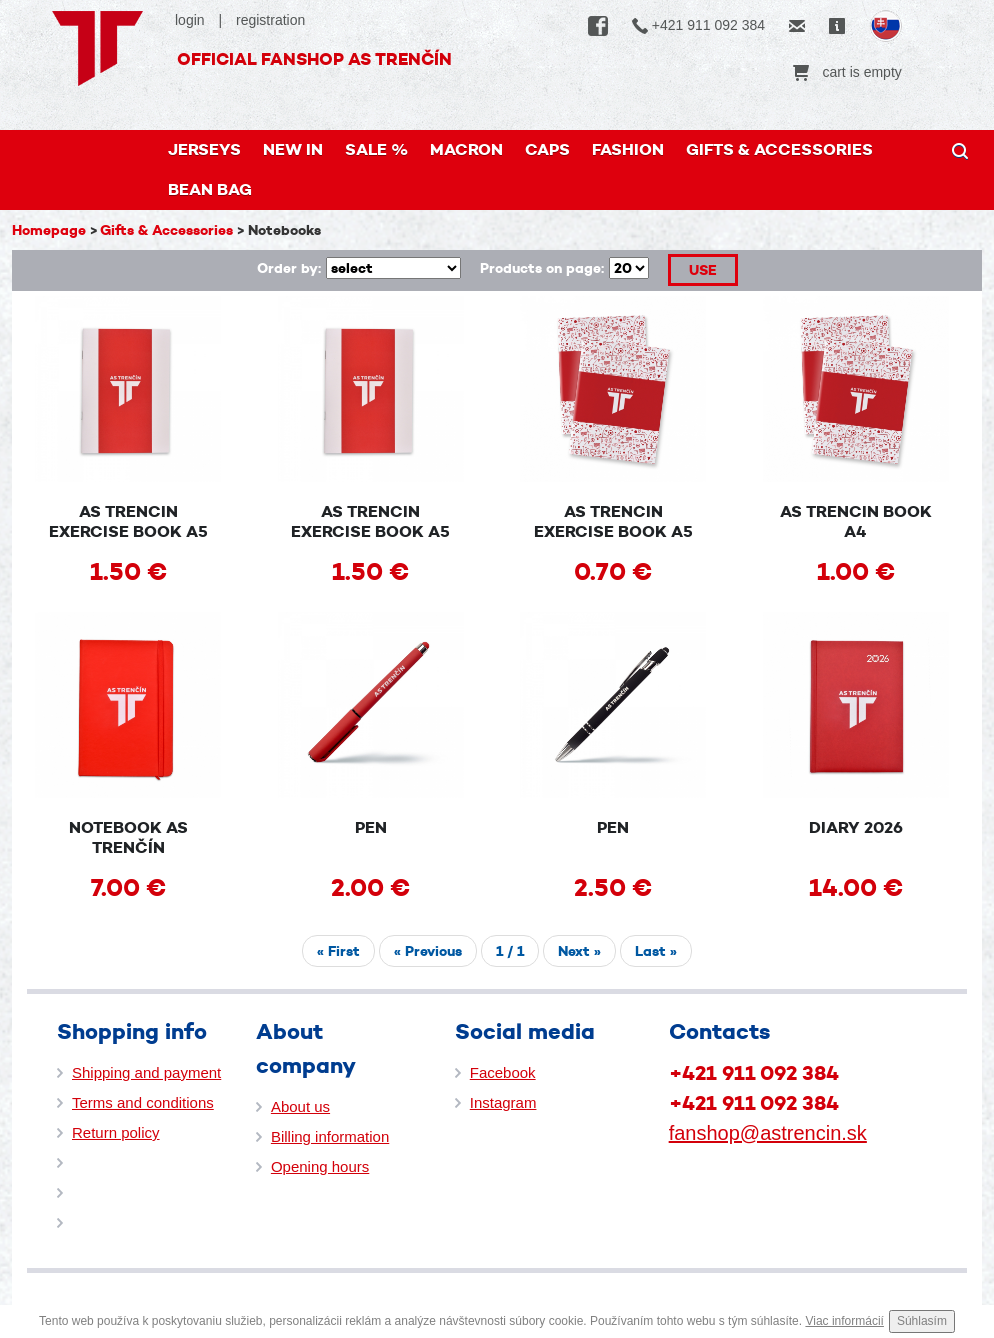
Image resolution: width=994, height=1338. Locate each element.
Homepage (49, 230)
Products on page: (542, 268)
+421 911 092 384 (698, 25)
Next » (579, 951)
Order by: (289, 268)
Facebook (503, 1072)
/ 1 (510, 951)
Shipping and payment (146, 1072)
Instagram (503, 1102)
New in (293, 149)
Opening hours (320, 1166)
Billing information (330, 1136)
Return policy (116, 1132)
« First (338, 951)
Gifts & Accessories (779, 149)
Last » (656, 951)
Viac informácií (844, 1321)
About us (300, 1106)
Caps (547, 149)
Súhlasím (922, 1321)
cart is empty (847, 72)
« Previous (428, 951)
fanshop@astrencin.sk (768, 1133)
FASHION (628, 149)
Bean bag (210, 189)
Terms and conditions (143, 1102)
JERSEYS (204, 149)
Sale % (376, 149)
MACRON (466, 149)
